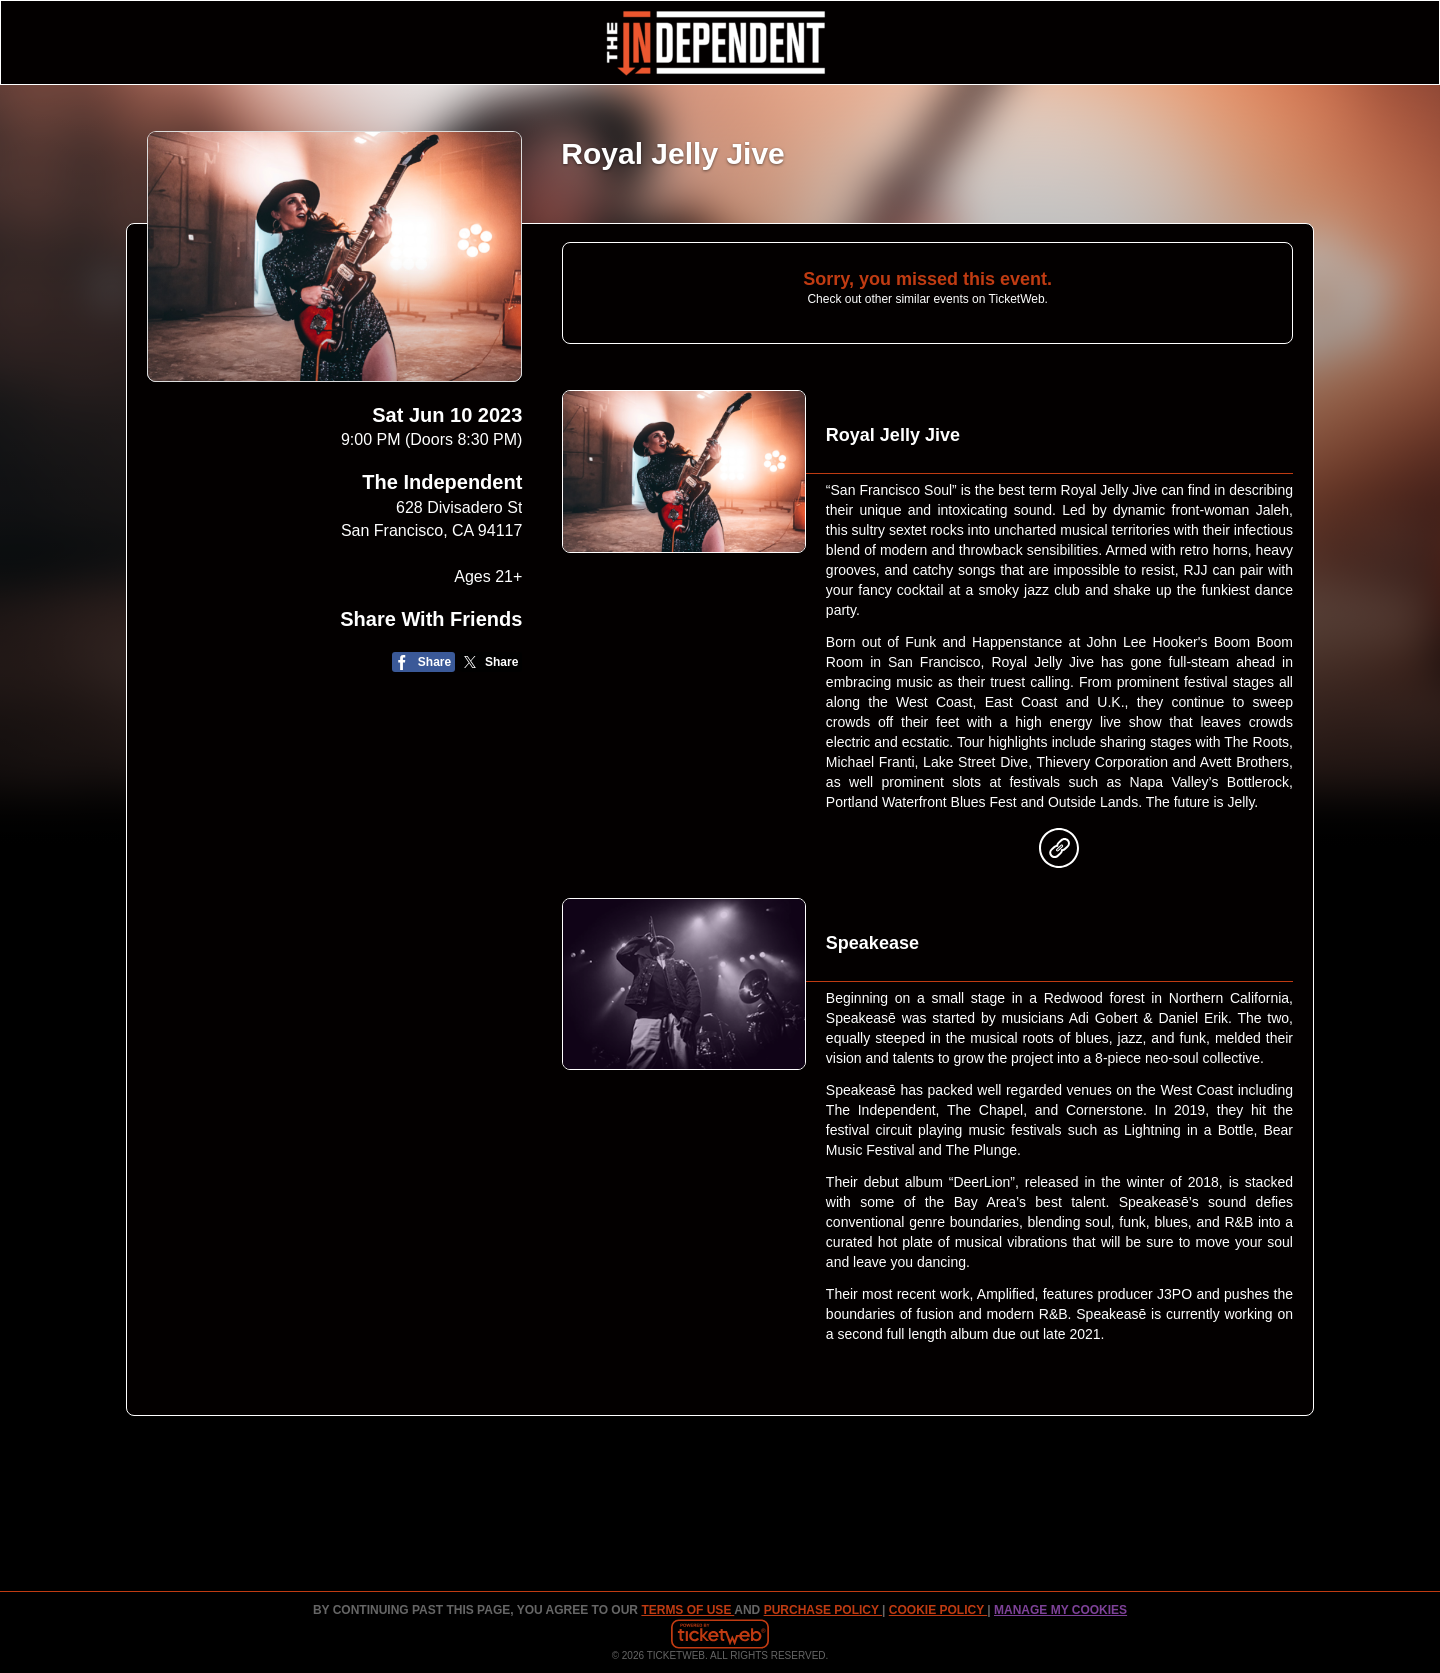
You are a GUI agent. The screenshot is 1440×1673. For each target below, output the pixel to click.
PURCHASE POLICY (823, 1610)
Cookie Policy (938, 1610)
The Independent (442, 482)
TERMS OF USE (687, 1610)
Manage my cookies (1060, 1610)
